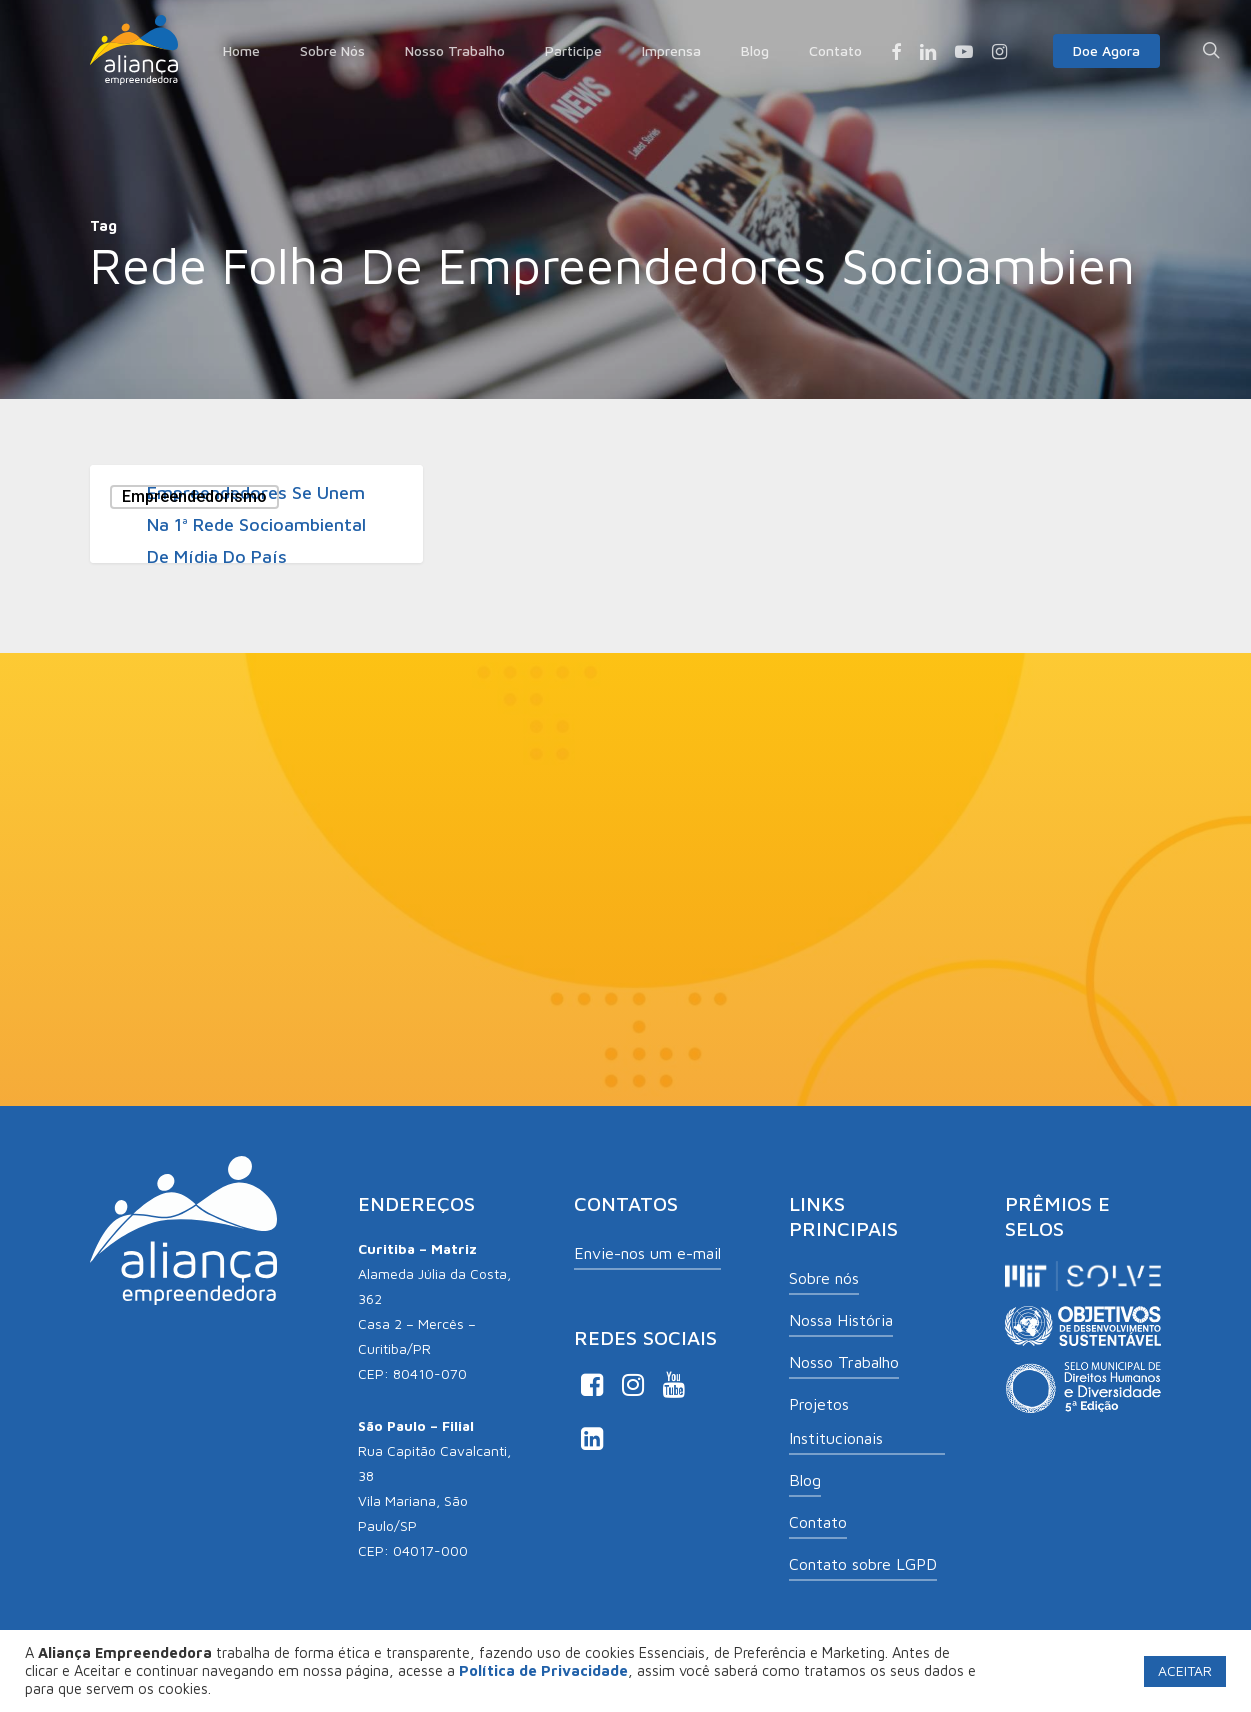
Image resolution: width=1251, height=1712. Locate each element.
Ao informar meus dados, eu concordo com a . (552, 1106)
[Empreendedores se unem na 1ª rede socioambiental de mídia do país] (256, 514)
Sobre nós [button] (824, 1278)
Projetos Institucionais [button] (836, 1421)
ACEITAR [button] (1185, 1670)
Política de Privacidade (719, 1106)
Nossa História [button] (841, 1320)
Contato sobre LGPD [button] (863, 1564)
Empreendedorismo (194, 496)
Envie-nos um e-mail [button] (647, 1253)
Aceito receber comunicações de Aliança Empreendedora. (522, 1079)
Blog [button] (805, 1480)
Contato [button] (818, 1522)
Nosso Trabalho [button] (844, 1362)
